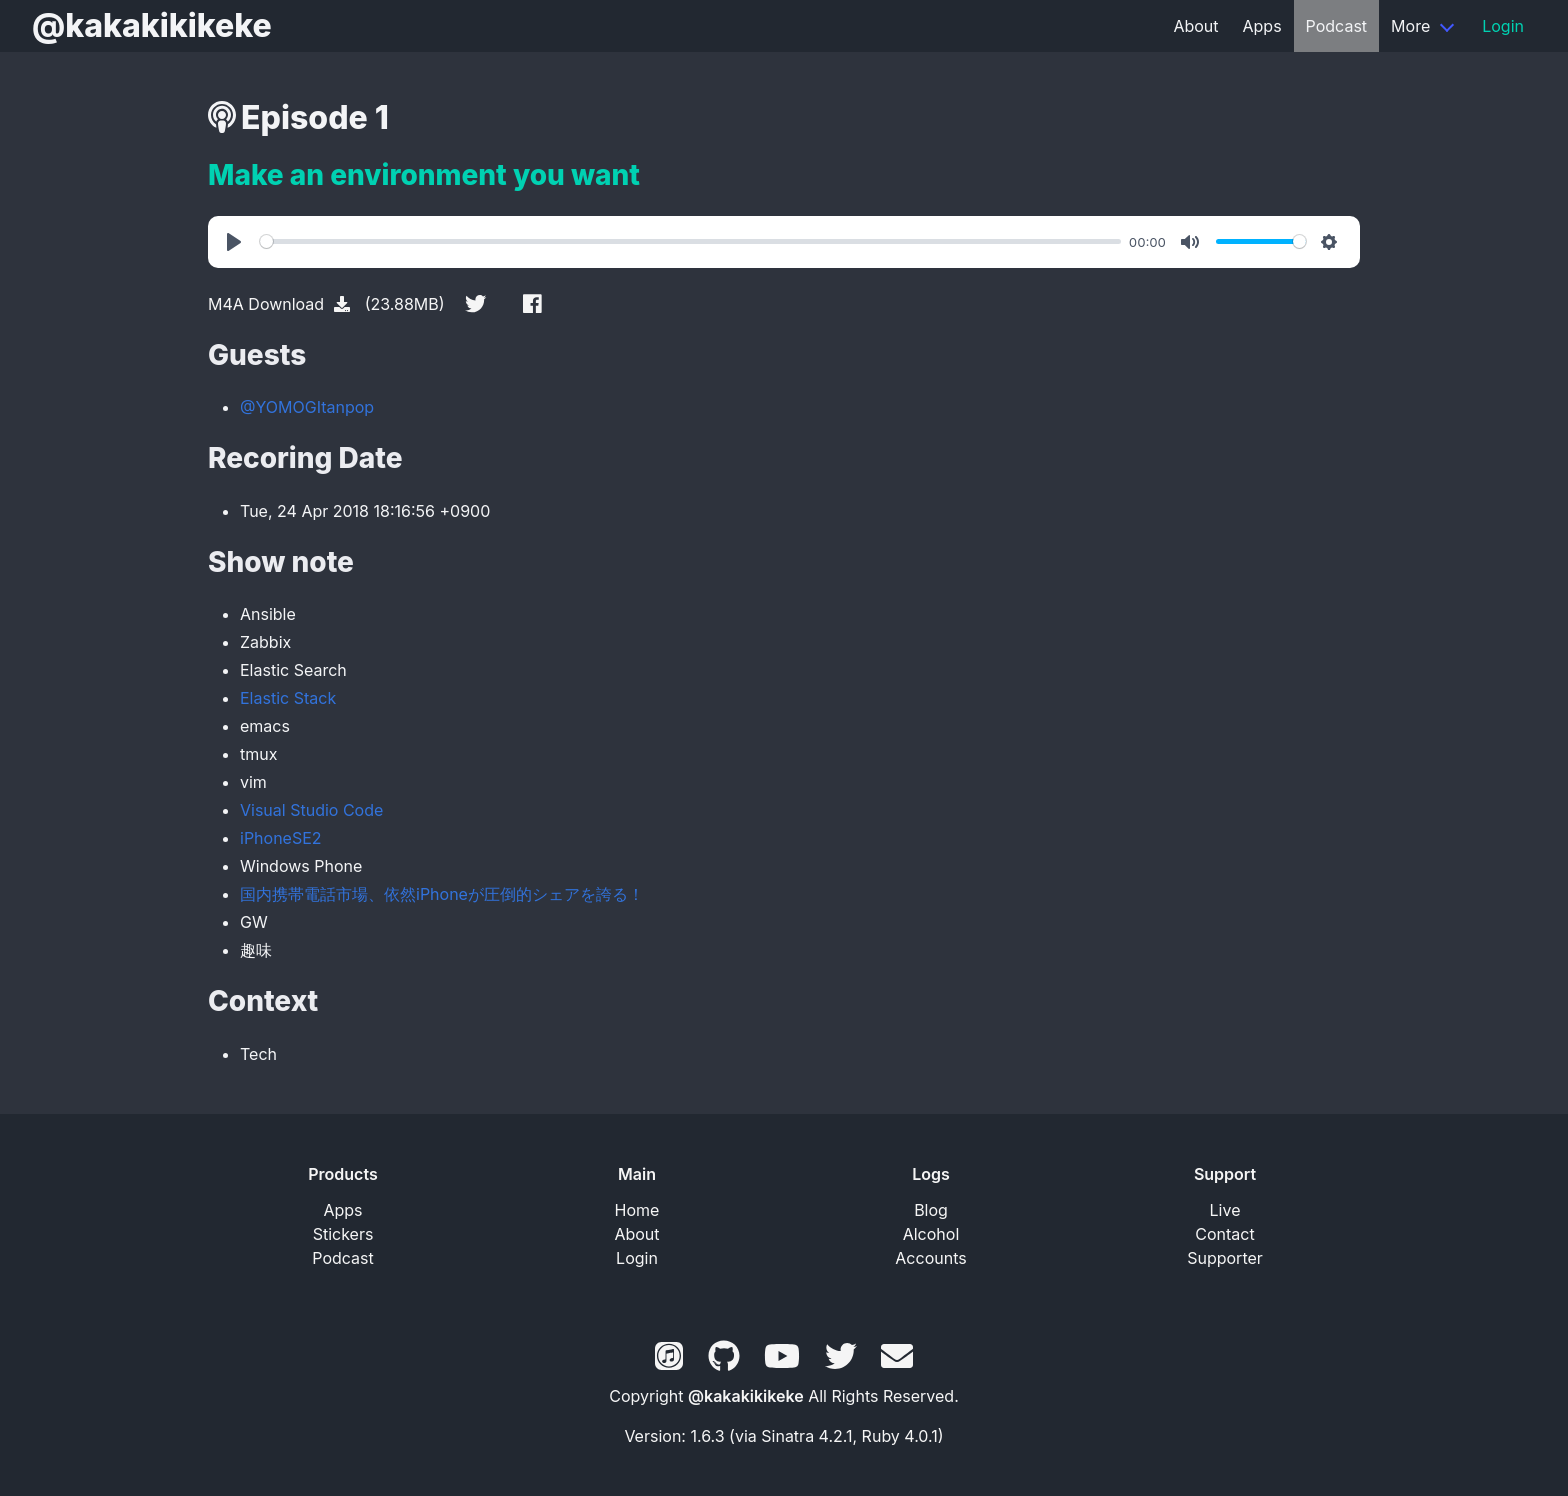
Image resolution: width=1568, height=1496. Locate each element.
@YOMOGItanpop (307, 407)
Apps (1262, 26)
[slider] (690, 241)
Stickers (343, 1234)
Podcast (1336, 26)
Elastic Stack (288, 698)
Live (1225, 1210)
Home (637, 1210)
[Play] (236, 242)
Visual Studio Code (311, 810)
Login (1503, 26)
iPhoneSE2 (281, 838)
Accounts (930, 1258)
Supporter (1225, 1258)
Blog (931, 1210)
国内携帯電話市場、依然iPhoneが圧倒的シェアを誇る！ (442, 894)
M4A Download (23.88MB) (326, 304)
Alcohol (931, 1234)
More (1410, 26)
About (1195, 26)
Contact (1224, 1234)
